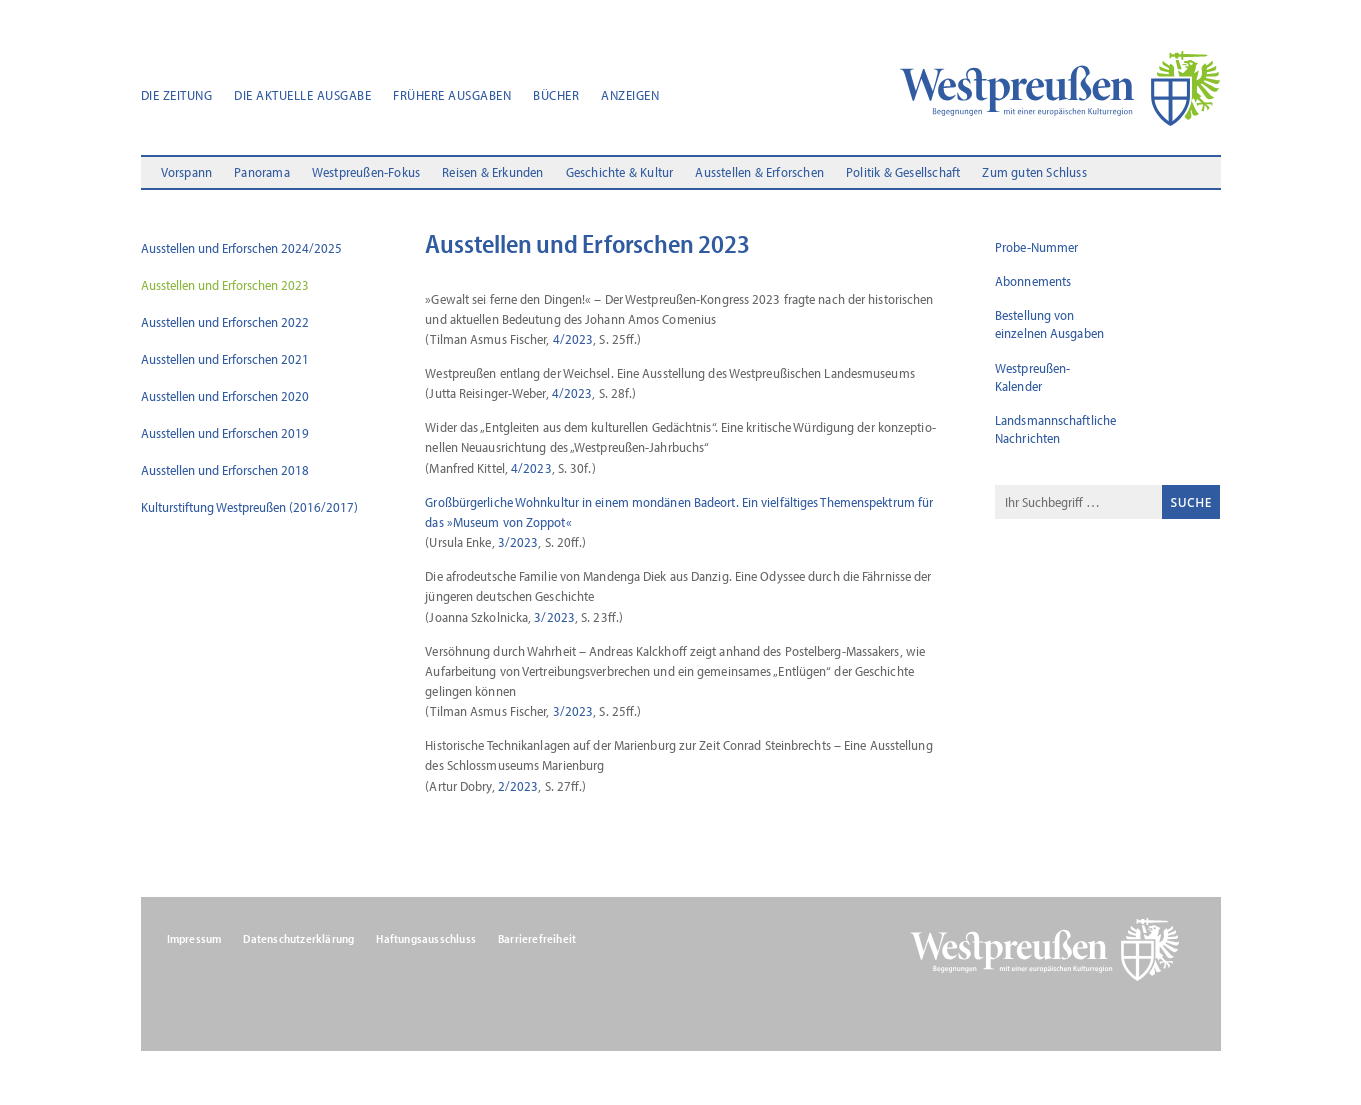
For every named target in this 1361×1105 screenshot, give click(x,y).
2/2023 (518, 786)
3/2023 (518, 542)
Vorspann (187, 173)
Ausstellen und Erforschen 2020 (225, 396)
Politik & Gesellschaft (903, 173)
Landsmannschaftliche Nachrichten (1055, 429)
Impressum (194, 939)
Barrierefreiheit (537, 939)
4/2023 (573, 339)
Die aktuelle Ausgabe (302, 96)
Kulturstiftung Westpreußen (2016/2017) (249, 507)
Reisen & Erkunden (492, 173)
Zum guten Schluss (1034, 173)
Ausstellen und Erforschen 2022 (225, 322)
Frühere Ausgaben (452, 96)
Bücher (556, 96)
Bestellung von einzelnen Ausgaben (1049, 324)
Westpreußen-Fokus (366, 173)
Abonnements (1033, 281)
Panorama (262, 173)
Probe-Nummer (1036, 247)
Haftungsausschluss (426, 939)
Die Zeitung (177, 96)
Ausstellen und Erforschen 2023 (225, 285)
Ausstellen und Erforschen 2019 (225, 433)
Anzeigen (630, 96)
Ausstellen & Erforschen (759, 173)
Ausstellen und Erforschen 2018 (225, 470)
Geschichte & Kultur (620, 173)
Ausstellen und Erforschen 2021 (225, 359)
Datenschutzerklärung (298, 939)
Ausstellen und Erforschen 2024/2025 (241, 248)
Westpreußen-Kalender (1032, 377)
